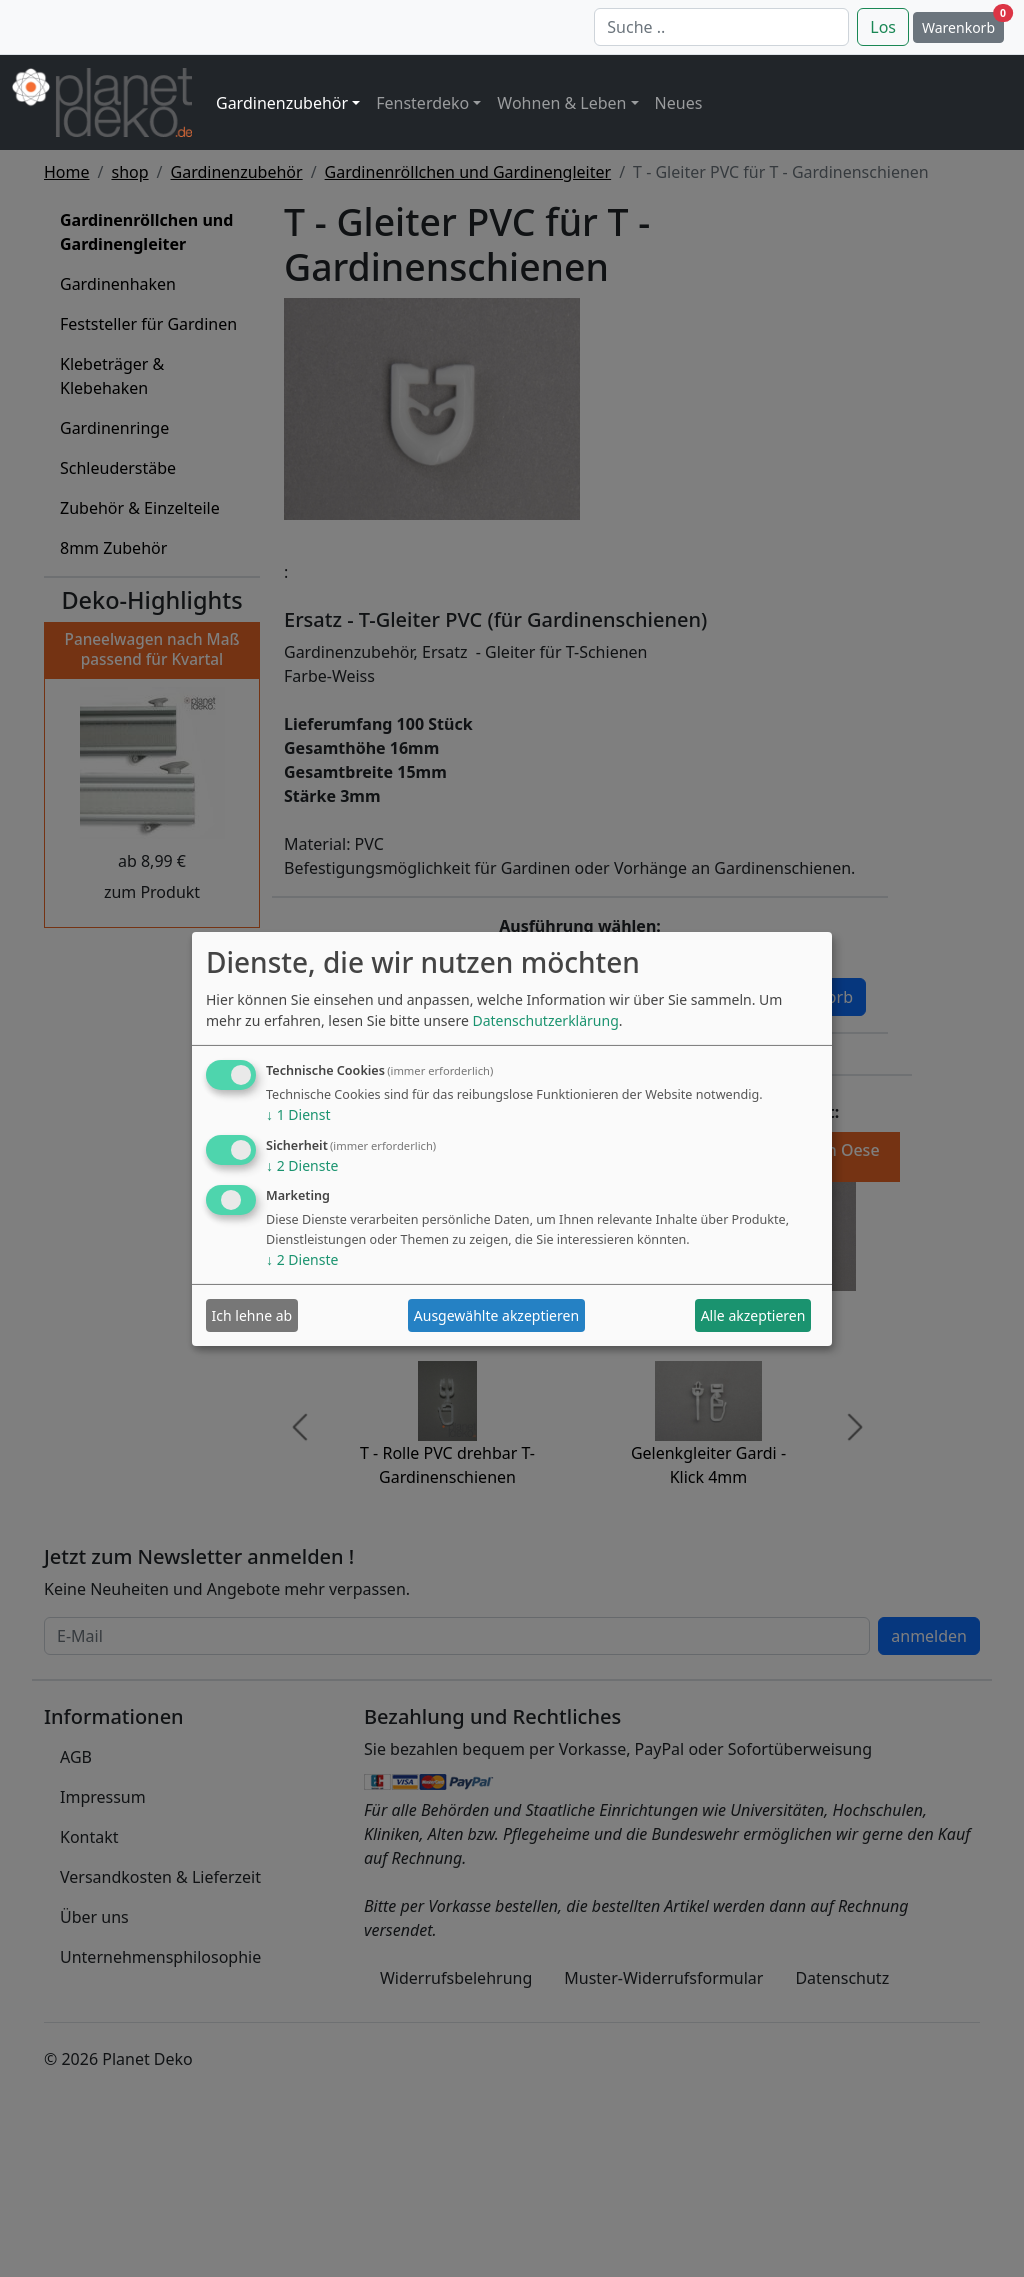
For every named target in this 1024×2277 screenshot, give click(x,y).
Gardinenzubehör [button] (282, 103)
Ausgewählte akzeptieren (496, 1315)
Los (883, 27)
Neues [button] (679, 103)
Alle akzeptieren (753, 1315)
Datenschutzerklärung (545, 1020)
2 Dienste (302, 1165)
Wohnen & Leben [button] (561, 103)
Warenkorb (963, 24)
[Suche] (721, 27)
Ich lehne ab (252, 1315)
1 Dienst (298, 1114)
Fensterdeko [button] (422, 103)
